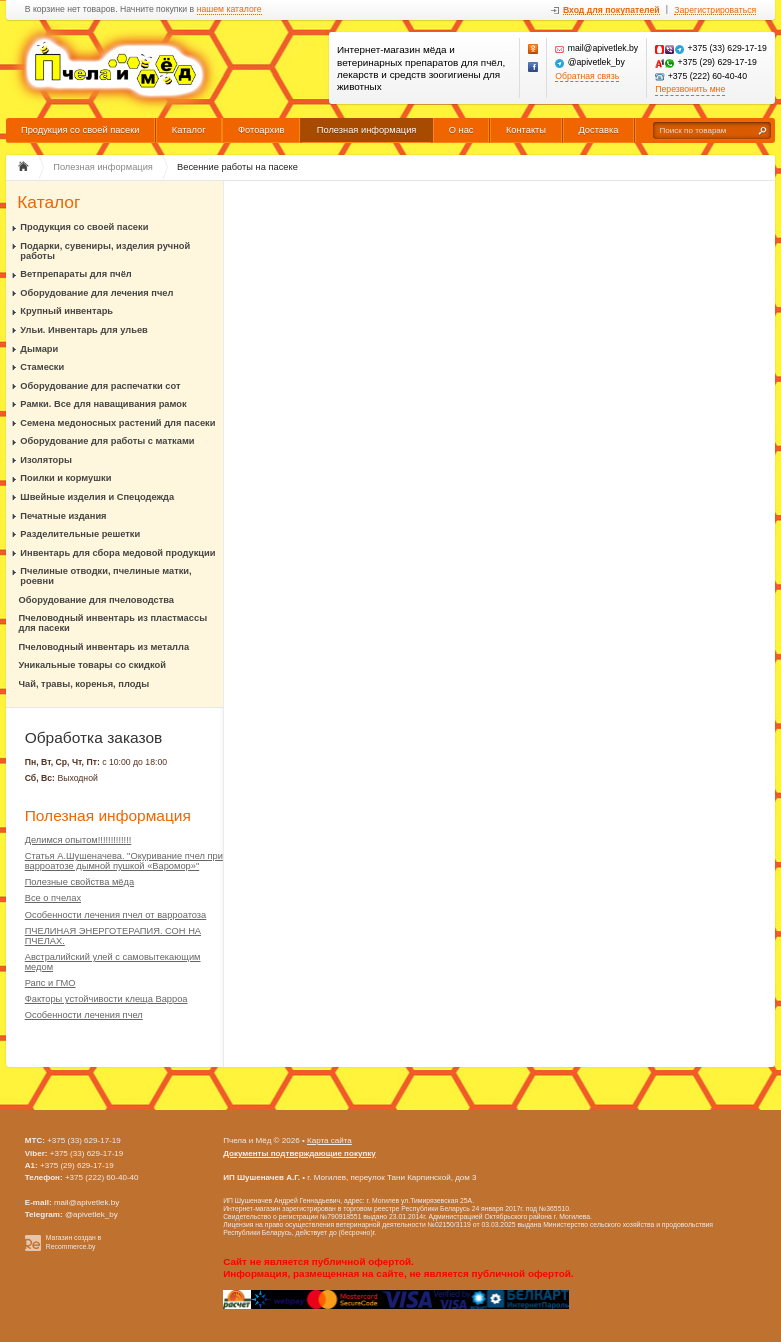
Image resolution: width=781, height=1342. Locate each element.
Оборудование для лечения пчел (96, 293)
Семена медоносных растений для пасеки (117, 423)
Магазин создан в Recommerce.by (73, 1242)
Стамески (42, 367)
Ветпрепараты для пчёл (75, 274)
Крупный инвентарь (66, 311)
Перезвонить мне (690, 89)
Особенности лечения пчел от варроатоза (116, 915)
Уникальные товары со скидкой (92, 665)
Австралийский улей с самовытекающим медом (113, 962)
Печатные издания (63, 516)
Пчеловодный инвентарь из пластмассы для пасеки (113, 623)
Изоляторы (46, 460)
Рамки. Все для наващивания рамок (103, 404)
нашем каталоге (229, 9)
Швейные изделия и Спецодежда (97, 497)
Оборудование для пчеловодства (96, 600)
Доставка (598, 130)
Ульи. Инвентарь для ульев (83, 330)
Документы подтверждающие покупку (299, 1153)
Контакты (526, 130)
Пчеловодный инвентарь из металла (104, 647)
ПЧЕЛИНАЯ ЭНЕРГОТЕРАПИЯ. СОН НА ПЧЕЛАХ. (113, 936)
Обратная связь (587, 76)
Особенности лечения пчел (84, 1015)
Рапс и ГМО (50, 983)
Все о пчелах (53, 898)
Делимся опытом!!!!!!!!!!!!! (78, 840)
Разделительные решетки (80, 534)
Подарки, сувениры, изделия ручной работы (105, 251)
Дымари (39, 349)
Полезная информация (367, 130)
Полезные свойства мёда (79, 882)
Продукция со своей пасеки (80, 130)
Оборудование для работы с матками (107, 441)
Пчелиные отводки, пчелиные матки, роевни (105, 576)
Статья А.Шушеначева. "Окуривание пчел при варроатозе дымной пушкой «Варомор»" (124, 861)
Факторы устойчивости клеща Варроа (106, 999)
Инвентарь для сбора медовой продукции (117, 553)
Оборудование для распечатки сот (100, 386)
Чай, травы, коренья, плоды (84, 684)
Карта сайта (329, 1140)
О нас (461, 130)
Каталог (189, 130)
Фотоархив (261, 130)
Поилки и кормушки (65, 478)
